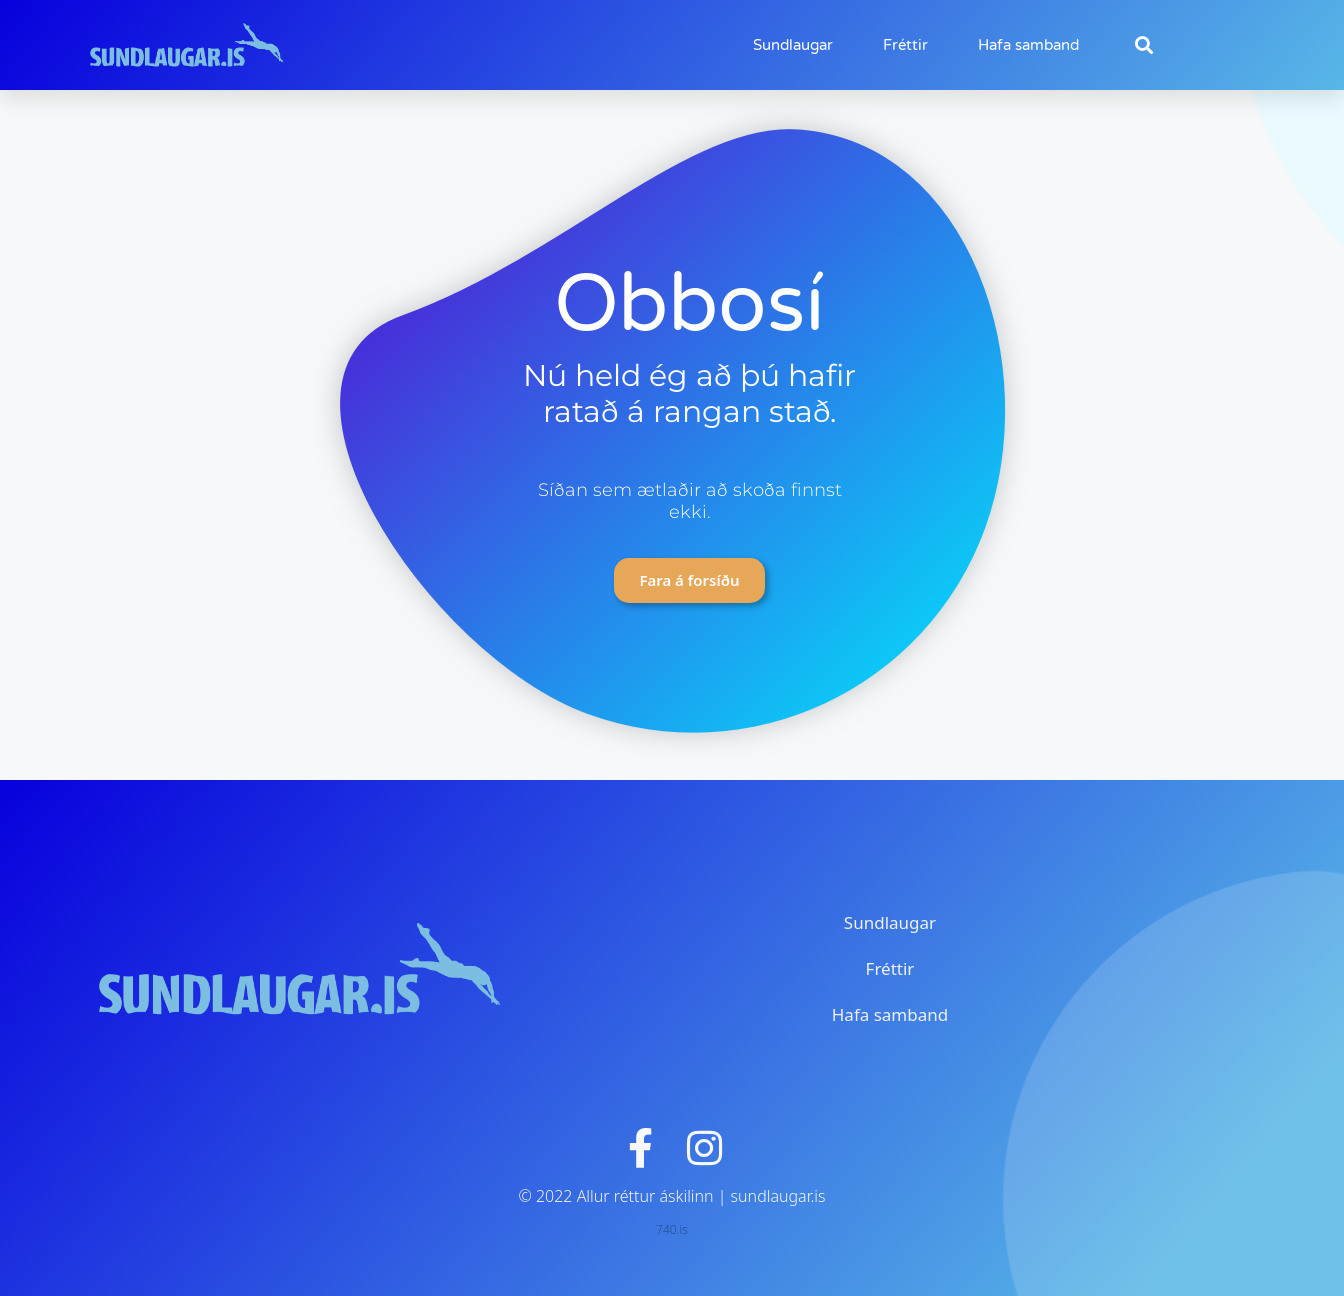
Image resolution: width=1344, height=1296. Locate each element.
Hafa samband (1028, 45)
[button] (1143, 45)
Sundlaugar (793, 45)
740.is (672, 1229)
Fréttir (905, 45)
